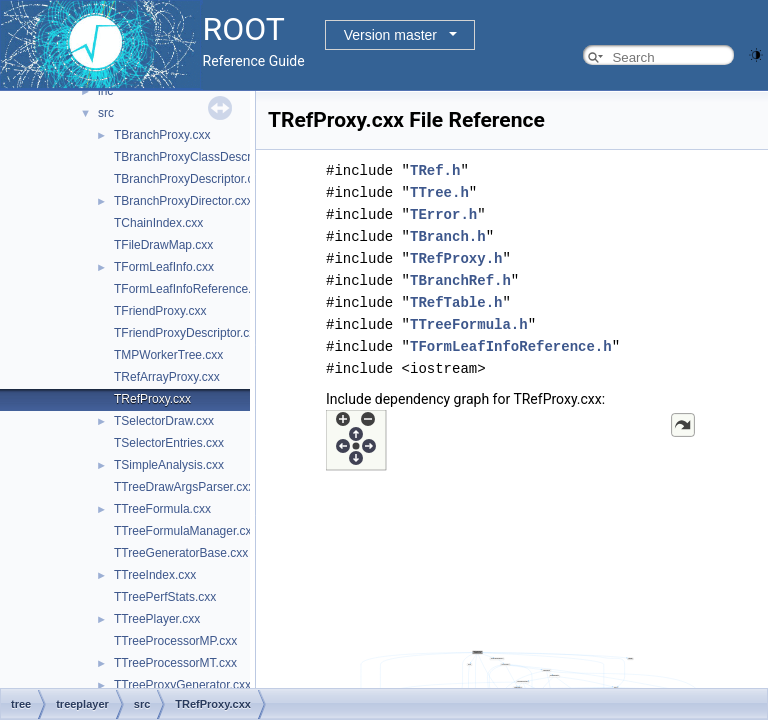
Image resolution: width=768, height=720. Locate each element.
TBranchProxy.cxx (162, 135)
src (106, 113)
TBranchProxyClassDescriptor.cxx (204, 157)
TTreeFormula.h (469, 324)
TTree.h (439, 192)
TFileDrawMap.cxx (163, 245)
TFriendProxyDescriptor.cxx (187, 333)
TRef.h (435, 170)
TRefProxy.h (456, 258)
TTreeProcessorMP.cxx (175, 641)
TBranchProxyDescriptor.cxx (189, 179)
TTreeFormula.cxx (162, 509)
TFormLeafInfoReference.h (511, 346)
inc (105, 91)
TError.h (443, 214)
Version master (390, 35)
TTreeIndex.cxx (155, 575)
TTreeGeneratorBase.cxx (181, 553)
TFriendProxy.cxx (160, 311)
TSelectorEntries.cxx (169, 443)
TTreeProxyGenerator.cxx (182, 685)
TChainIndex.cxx (158, 223)
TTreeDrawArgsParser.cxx (184, 487)
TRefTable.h (456, 302)
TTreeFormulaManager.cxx (186, 531)
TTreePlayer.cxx (157, 619)
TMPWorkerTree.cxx (168, 355)
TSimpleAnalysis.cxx (169, 465)
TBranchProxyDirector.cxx (183, 201)
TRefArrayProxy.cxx (167, 377)
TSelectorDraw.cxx (164, 421)
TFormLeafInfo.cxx (164, 267)
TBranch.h (448, 236)
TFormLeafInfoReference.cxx (191, 289)
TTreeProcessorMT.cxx (175, 663)
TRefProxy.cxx (152, 399)
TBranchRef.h (460, 280)
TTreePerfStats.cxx (165, 597)
